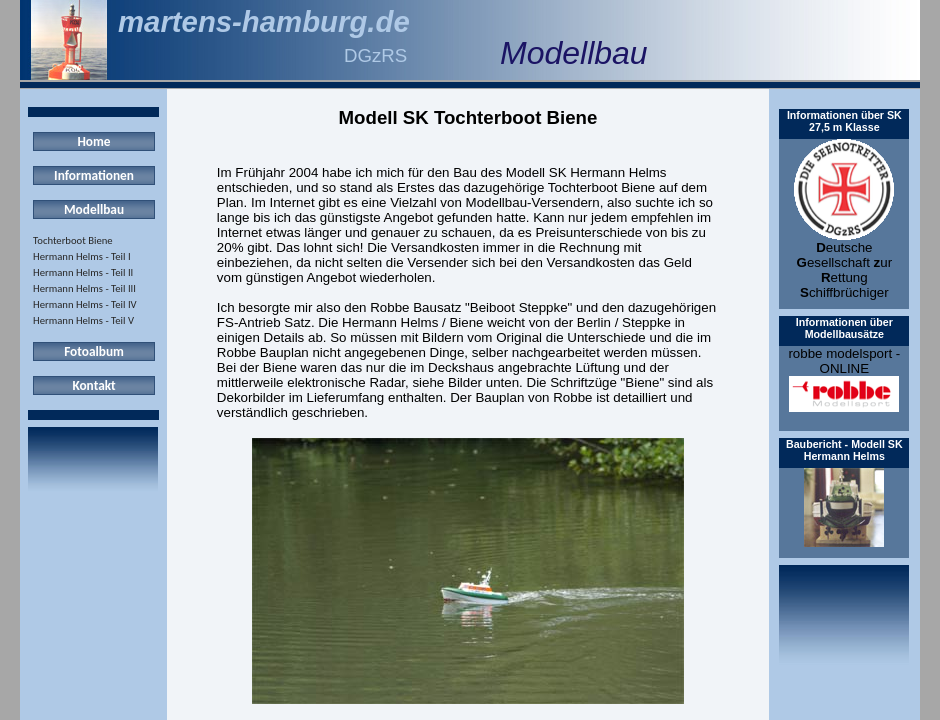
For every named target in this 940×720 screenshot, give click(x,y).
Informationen (94, 175)
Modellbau (94, 209)
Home (93, 141)
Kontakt (93, 385)
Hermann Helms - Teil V (83, 320)
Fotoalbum (94, 351)
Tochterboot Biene (73, 240)
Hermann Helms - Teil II (83, 272)
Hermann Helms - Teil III (84, 288)
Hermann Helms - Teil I (82, 256)
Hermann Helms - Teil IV (85, 304)
